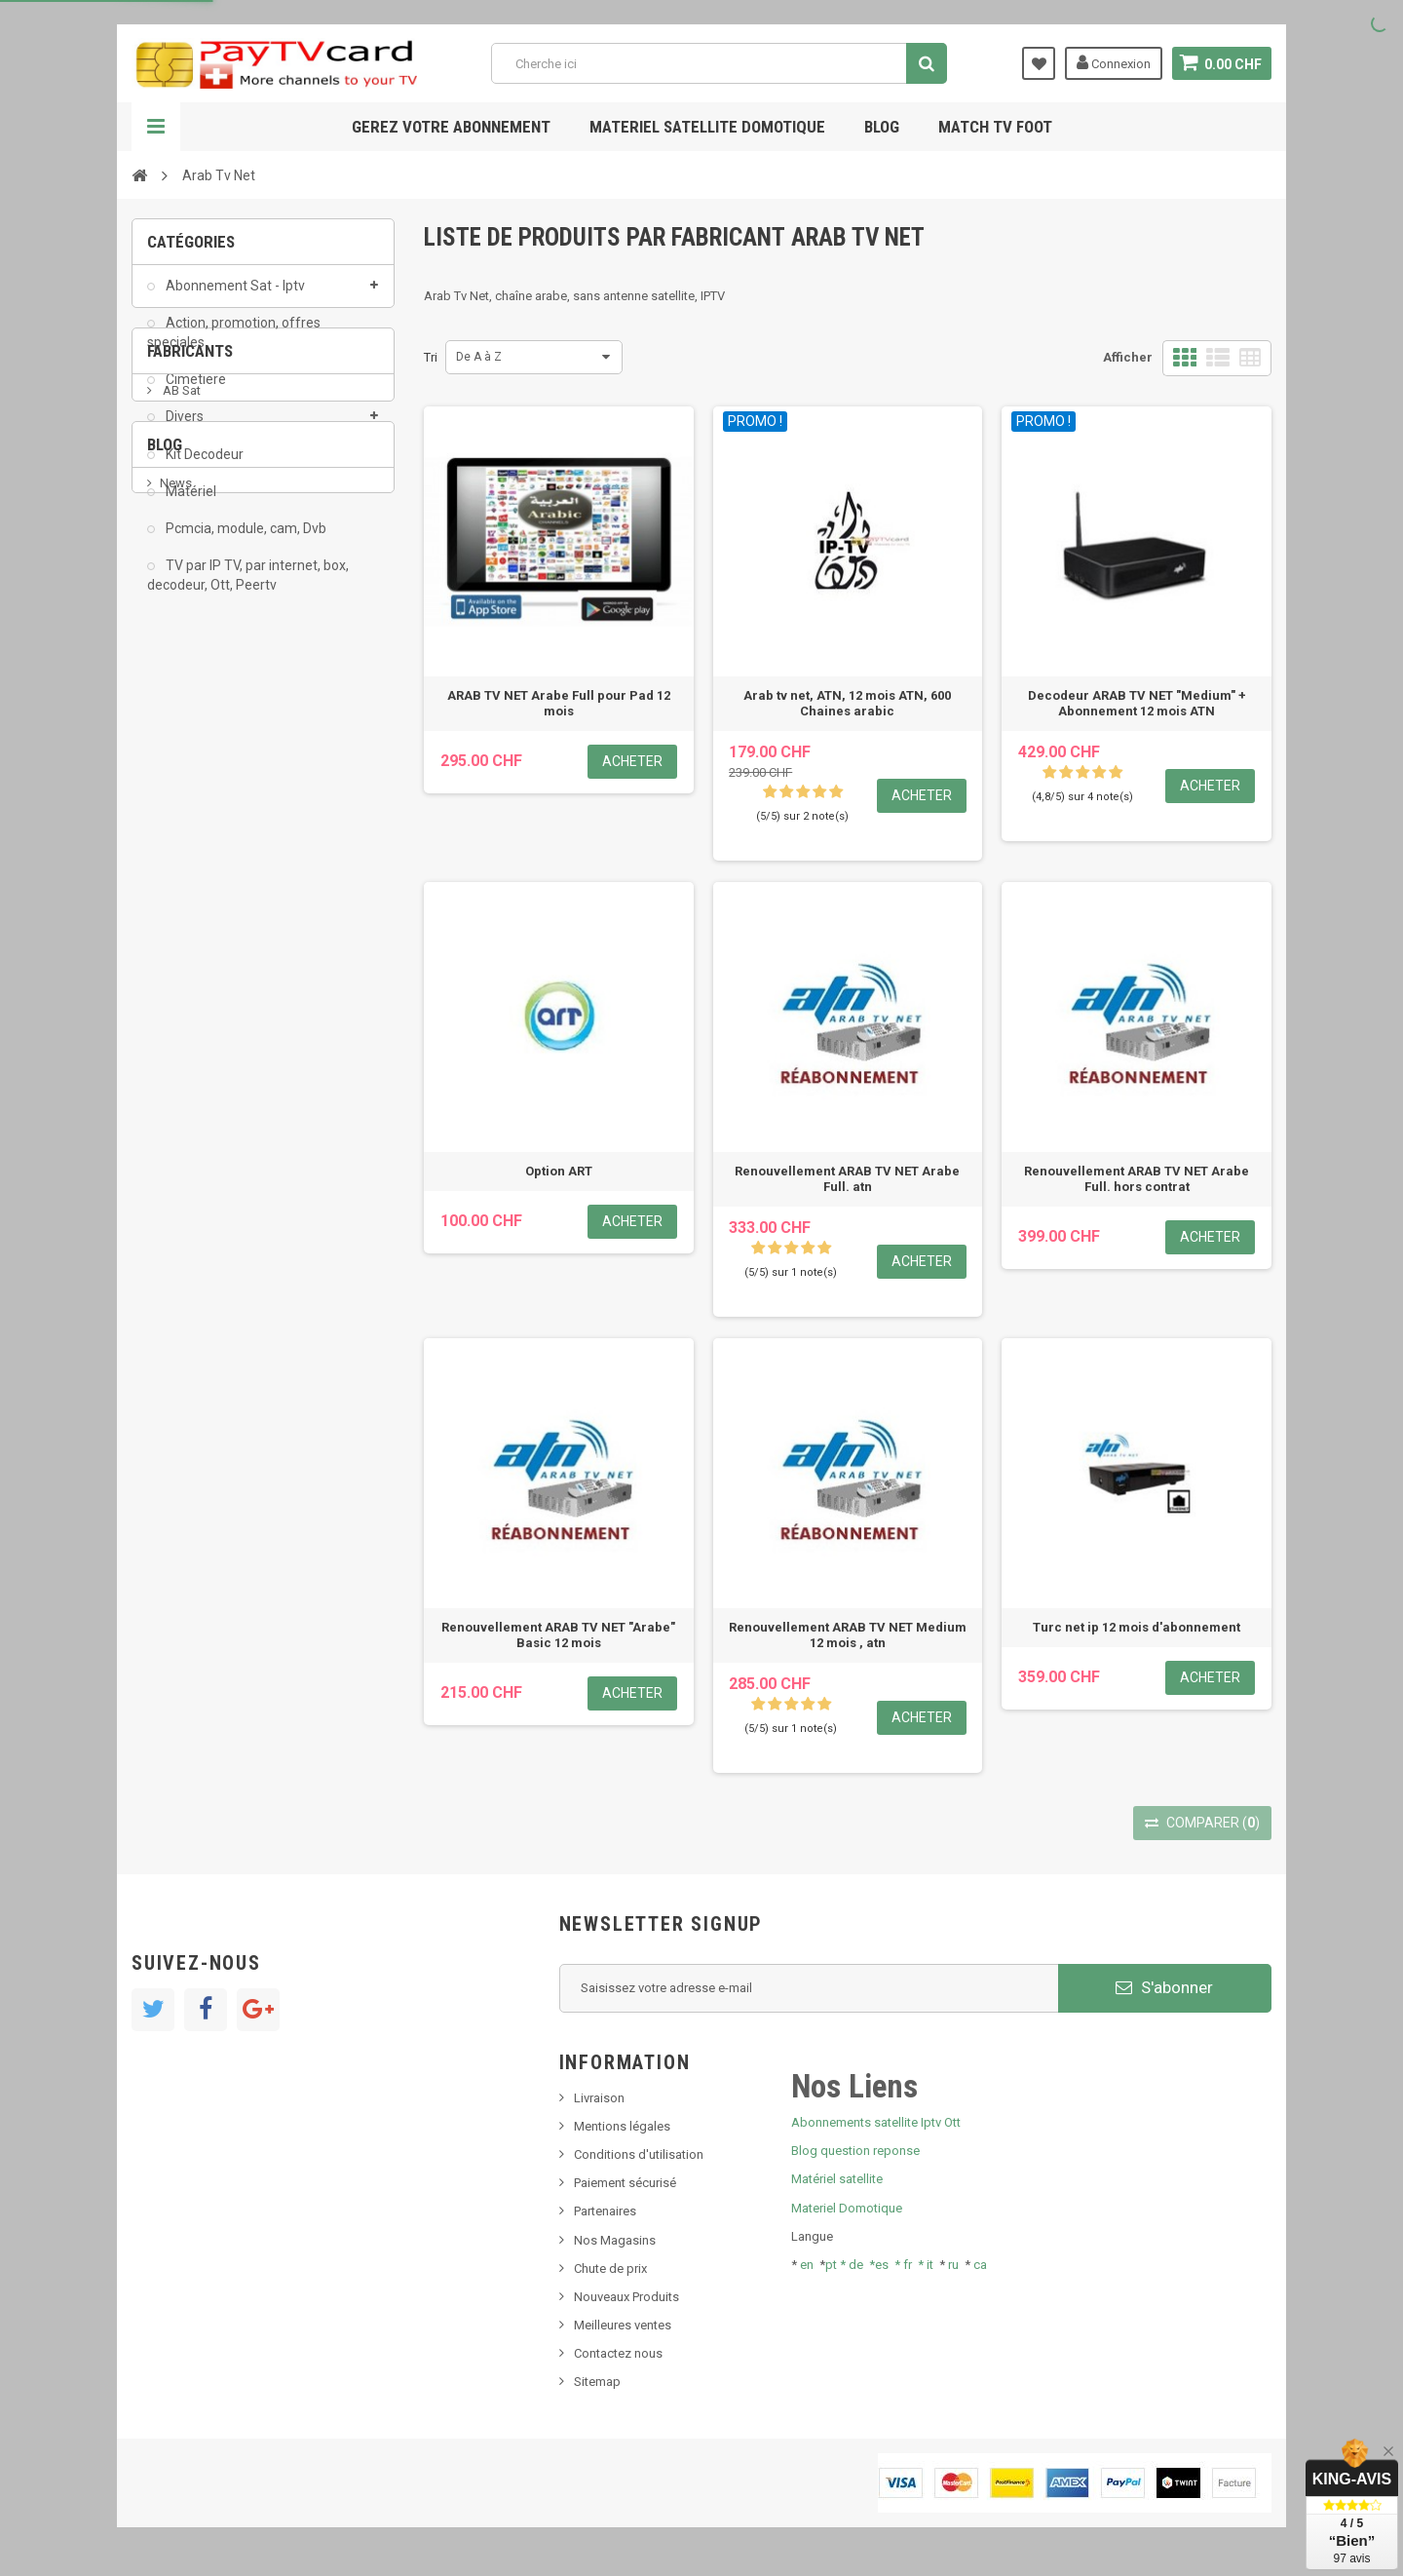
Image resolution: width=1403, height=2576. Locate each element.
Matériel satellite (837, 2179)
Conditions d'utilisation (638, 2154)
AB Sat (180, 727)
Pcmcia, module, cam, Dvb (244, 541)
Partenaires (605, 2211)
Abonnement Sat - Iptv (234, 298)
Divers (183, 430)
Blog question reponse (855, 2150)
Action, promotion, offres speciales (234, 345)
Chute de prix (610, 2268)
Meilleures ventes (622, 2325)
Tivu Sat (182, 1132)
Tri (430, 357)
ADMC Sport (196, 757)
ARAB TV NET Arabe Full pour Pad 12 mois (558, 703)
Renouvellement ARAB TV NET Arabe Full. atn (847, 1179)
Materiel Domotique (846, 2208)
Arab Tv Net (194, 815)
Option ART (558, 1171)
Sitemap (597, 2381)
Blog (881, 126)
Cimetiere (194, 393)
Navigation (156, 126)
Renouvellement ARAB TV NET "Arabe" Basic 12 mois (558, 1635)
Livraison (599, 2098)
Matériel (189, 504)
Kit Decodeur (203, 467)
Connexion (1113, 62)
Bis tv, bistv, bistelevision (229, 1103)
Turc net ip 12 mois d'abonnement (1136, 1627)
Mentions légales (622, 2126)
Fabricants (190, 675)
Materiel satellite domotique (707, 126)
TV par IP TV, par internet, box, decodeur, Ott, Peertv (248, 587)
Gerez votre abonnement (451, 126)
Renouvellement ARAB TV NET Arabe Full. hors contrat (1136, 1179)
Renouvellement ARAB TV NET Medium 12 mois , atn (848, 1635)
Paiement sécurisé (625, 2182)
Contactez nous (618, 2353)
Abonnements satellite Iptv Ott (876, 2122)
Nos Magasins (615, 2240)
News (176, 1014)
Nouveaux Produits (626, 2296)
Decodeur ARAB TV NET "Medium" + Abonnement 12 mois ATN (1137, 703)
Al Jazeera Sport (208, 786)
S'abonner (1164, 1987)
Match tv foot (995, 126)
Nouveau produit (206, 1043)
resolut (179, 1161)
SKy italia (185, 1073)
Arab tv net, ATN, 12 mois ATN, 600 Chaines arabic (847, 703)
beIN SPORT (194, 844)
